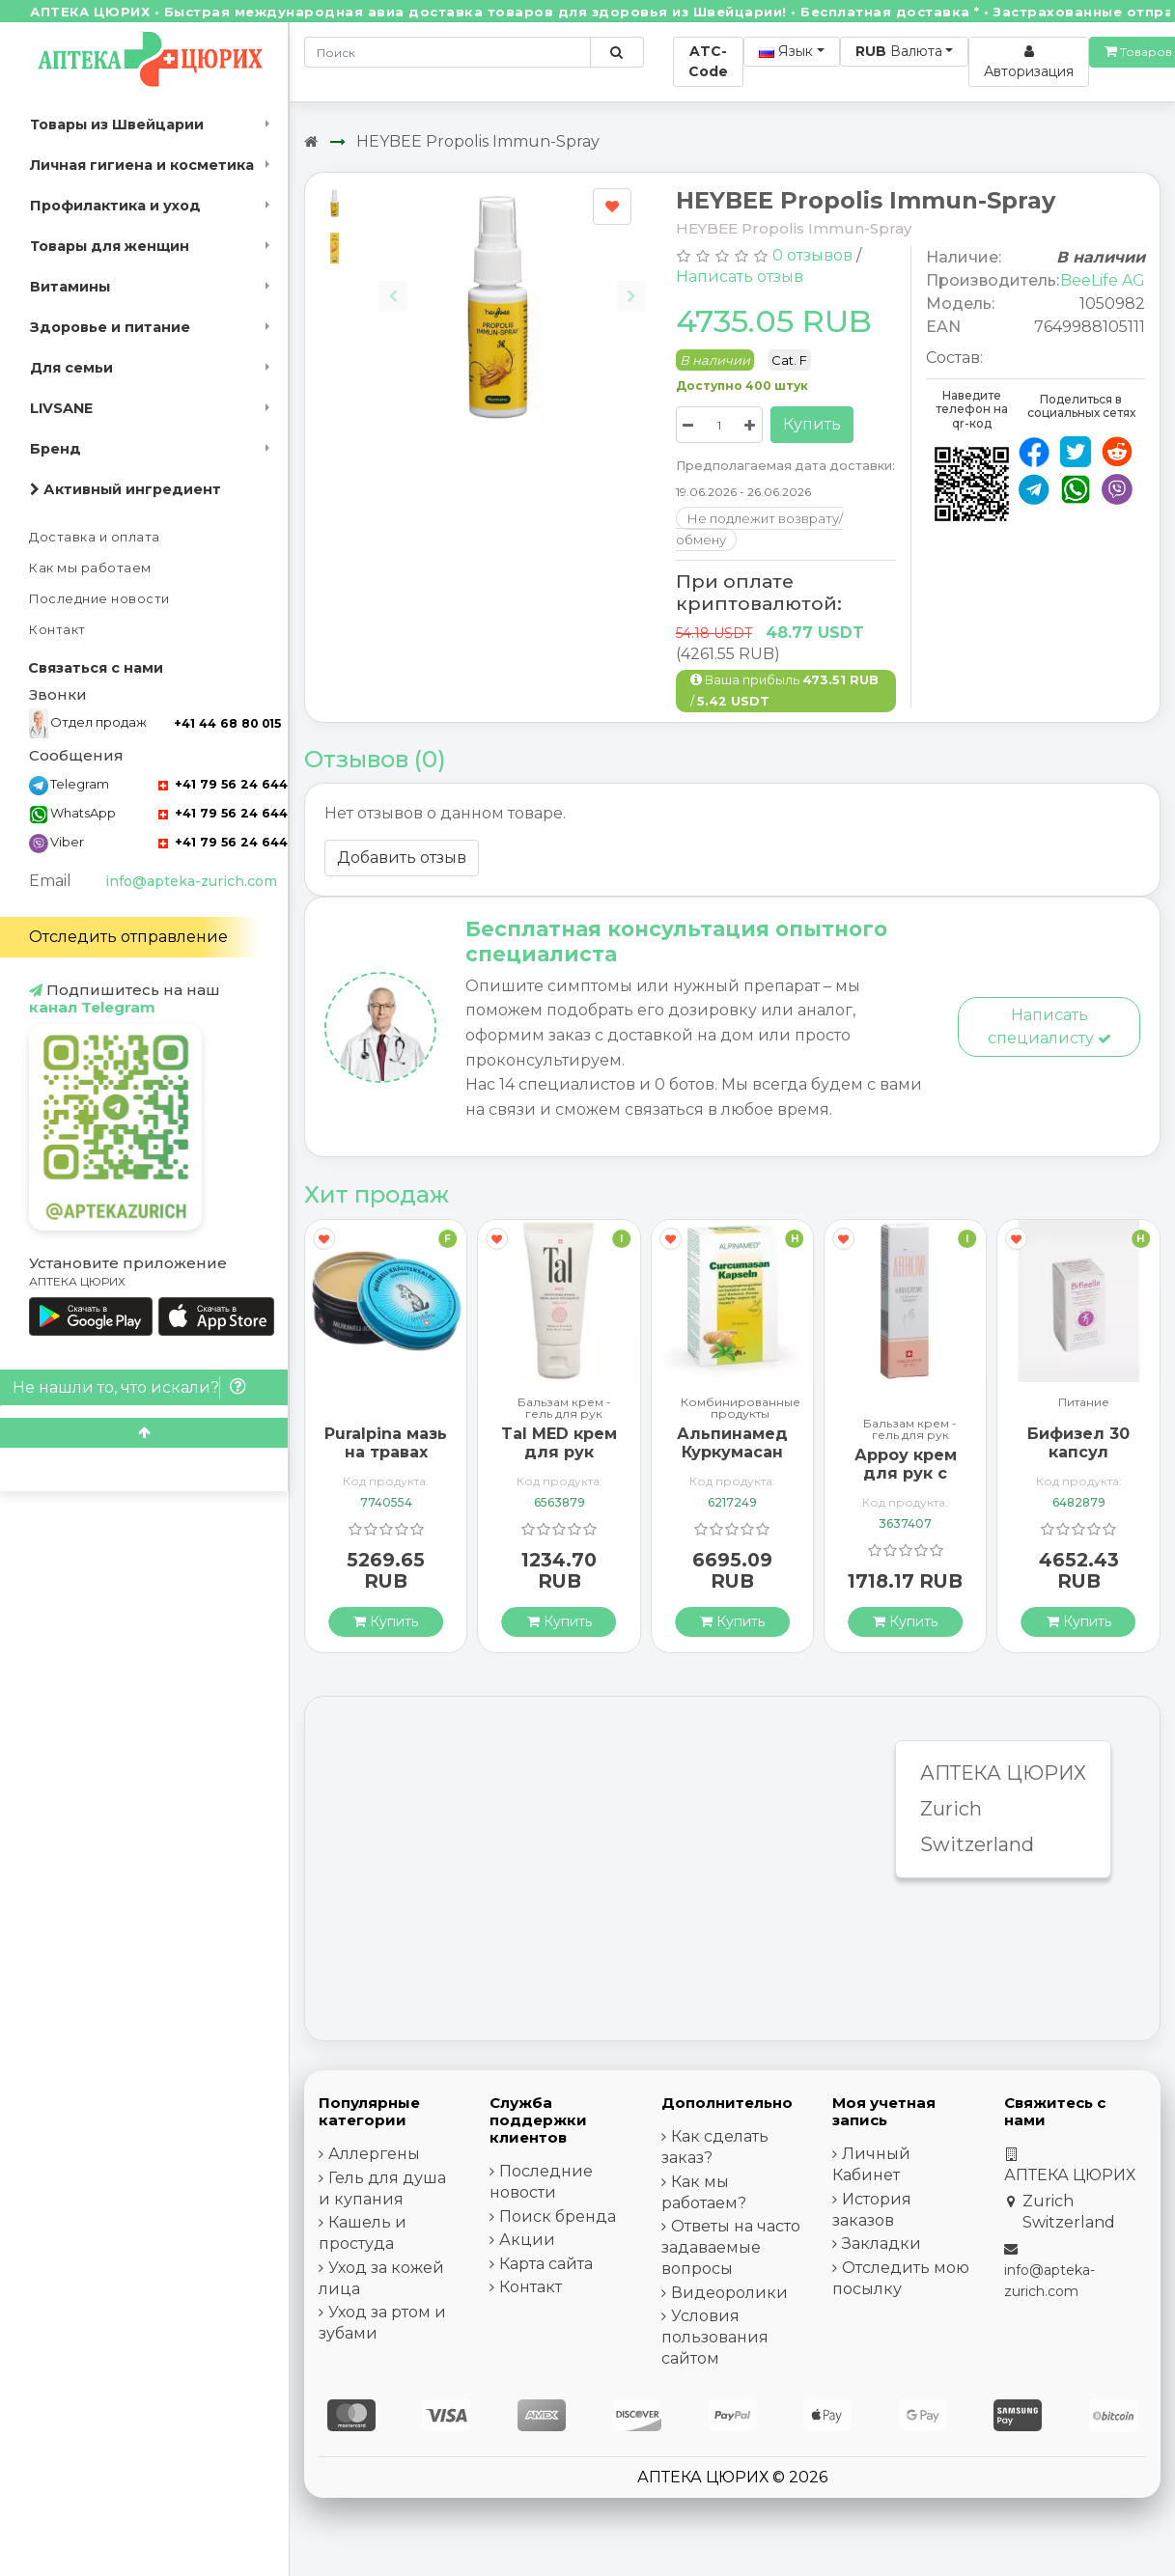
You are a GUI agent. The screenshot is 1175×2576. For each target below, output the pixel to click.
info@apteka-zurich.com (191, 881)
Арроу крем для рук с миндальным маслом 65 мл (905, 1483)
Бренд (55, 448)
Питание (1083, 1403)
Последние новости (99, 599)
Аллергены (374, 2154)
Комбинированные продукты (740, 1408)
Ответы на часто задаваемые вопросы (730, 2247)
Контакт (57, 630)
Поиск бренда (557, 2216)
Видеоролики (729, 2293)
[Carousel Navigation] (512, 281)
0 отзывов (812, 255)
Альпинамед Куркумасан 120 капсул (732, 1452)
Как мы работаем (90, 568)
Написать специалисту (1049, 1026)
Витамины (70, 286)
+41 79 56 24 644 (223, 784)
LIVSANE (61, 408)
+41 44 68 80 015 (227, 723)
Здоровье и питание (110, 327)
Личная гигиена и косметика (142, 165)
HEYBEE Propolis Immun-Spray (478, 141)
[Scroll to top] (144, 1433)
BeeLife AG (1102, 280)
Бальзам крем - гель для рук (564, 1408)
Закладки (881, 2243)
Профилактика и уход (115, 205)
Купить (812, 424)
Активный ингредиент (125, 489)
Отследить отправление (128, 937)
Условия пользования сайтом (715, 2337)
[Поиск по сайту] (616, 52)
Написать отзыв (739, 276)
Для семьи (71, 367)
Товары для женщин (109, 246)
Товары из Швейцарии (117, 124)
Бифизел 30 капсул (1078, 1443)
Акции (527, 2239)
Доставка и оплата (94, 537)
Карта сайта (546, 2264)
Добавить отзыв (401, 857)
